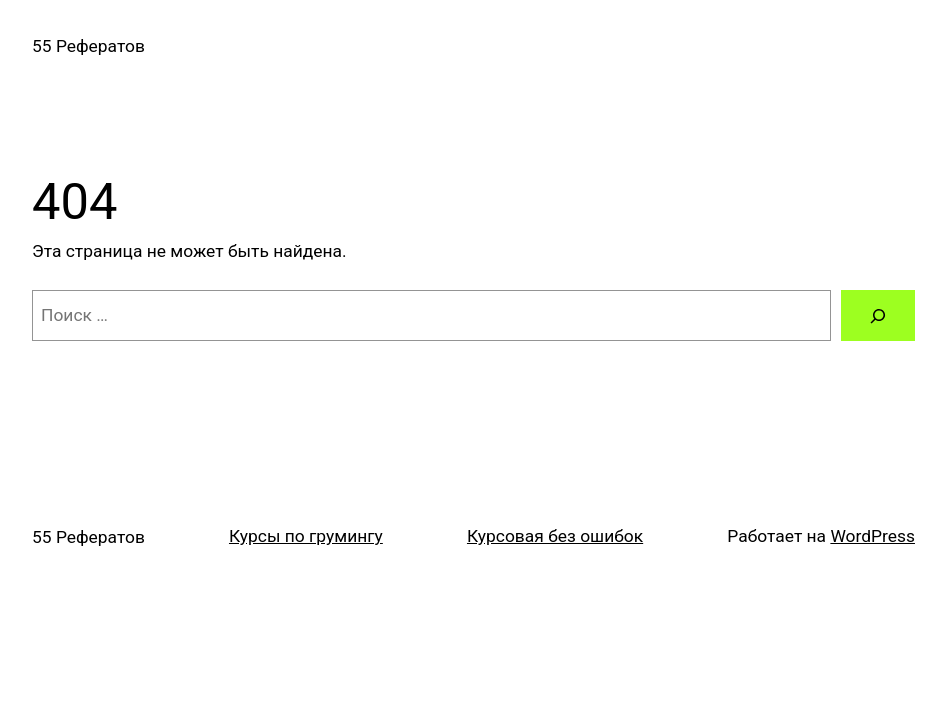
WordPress (872, 536)
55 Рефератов (88, 46)
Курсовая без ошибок (555, 536)
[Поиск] (878, 315)
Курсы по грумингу (306, 536)
